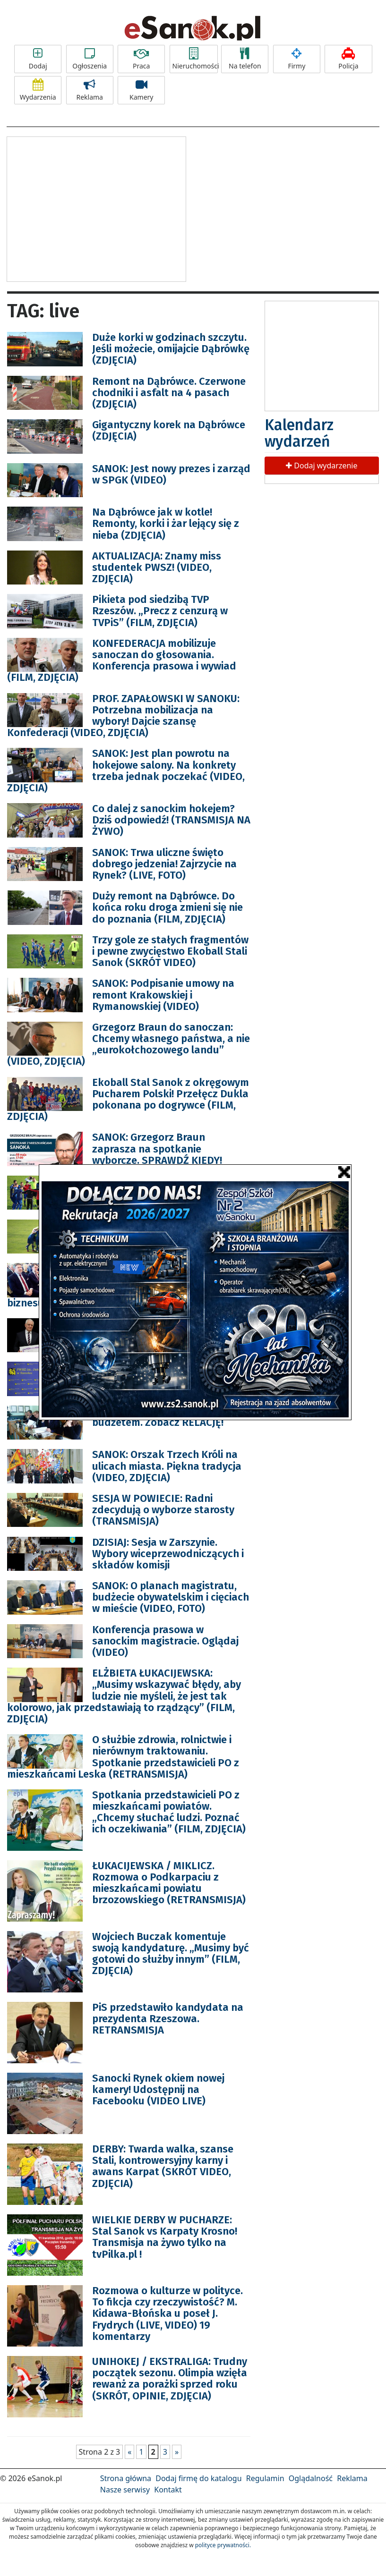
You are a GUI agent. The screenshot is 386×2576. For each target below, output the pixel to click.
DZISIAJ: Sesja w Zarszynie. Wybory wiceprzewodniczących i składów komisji (168, 1553)
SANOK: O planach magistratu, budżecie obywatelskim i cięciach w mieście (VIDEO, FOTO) (170, 1597)
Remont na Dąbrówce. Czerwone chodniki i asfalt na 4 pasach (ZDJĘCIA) (169, 392)
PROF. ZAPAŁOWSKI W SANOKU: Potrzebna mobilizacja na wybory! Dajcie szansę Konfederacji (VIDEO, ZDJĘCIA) (123, 715)
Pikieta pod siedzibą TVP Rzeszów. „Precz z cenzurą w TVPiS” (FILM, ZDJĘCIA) (160, 610)
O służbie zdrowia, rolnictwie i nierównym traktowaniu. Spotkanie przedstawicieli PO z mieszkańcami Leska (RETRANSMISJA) (123, 1756)
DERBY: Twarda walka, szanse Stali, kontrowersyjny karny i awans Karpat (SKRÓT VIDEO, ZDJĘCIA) (162, 2166)
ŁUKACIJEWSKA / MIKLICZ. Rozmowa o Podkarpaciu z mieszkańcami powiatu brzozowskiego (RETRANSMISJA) (169, 1883)
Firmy (296, 59)
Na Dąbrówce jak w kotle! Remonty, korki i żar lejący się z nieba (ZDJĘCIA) (165, 523)
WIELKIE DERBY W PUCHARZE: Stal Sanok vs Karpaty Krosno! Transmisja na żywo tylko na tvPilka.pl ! (164, 2237)
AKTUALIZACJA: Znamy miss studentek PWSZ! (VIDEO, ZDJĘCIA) (156, 567)
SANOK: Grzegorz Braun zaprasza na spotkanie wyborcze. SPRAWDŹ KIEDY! (157, 1148)
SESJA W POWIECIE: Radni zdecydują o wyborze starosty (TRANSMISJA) (163, 1509)
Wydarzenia (38, 90)
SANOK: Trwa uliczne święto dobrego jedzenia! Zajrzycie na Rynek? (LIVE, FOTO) (164, 863)
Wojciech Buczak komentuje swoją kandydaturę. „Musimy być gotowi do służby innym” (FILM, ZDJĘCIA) (170, 1953)
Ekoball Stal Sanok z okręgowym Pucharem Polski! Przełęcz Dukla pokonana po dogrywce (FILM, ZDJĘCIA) (128, 1099)
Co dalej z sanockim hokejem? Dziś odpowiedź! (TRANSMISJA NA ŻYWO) (171, 820)
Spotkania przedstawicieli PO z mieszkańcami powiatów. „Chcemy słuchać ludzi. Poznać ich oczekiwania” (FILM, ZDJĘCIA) (169, 1812)
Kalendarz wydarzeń (299, 433)
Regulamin (265, 2478)
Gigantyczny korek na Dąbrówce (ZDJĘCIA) (168, 430)
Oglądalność (311, 2478)
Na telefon (245, 59)
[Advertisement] (96, 208)
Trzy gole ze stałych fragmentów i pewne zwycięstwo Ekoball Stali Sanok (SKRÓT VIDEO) (170, 951)
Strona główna (125, 2478)
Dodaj (38, 59)
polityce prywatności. (223, 2545)
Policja (348, 59)
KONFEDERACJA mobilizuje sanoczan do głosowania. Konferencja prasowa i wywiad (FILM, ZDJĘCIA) (121, 660)
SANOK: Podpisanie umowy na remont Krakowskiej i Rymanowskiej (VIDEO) (163, 994)
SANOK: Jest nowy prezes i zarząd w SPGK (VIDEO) (171, 474)
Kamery (141, 90)
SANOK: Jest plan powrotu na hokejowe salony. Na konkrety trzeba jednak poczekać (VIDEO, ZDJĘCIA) (126, 770)
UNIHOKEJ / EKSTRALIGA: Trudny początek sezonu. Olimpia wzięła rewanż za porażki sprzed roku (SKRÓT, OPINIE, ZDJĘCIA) (169, 2378)
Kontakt (168, 2489)
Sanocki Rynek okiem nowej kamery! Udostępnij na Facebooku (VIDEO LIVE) (158, 2089)
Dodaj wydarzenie (321, 465)
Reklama (90, 90)
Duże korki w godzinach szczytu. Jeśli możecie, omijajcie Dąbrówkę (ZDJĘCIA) (170, 348)
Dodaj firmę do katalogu (198, 2478)
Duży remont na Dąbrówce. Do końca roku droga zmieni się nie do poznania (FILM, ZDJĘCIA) (167, 907)
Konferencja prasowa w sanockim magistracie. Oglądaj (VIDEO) (165, 1641)
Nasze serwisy (125, 2489)
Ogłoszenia (90, 59)
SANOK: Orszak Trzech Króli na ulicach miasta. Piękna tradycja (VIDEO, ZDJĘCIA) (166, 1465)
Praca (141, 59)
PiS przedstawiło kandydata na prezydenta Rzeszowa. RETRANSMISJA (167, 2018)
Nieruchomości (195, 59)
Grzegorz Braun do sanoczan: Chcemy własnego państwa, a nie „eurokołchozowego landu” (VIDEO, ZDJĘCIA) (128, 1044)
